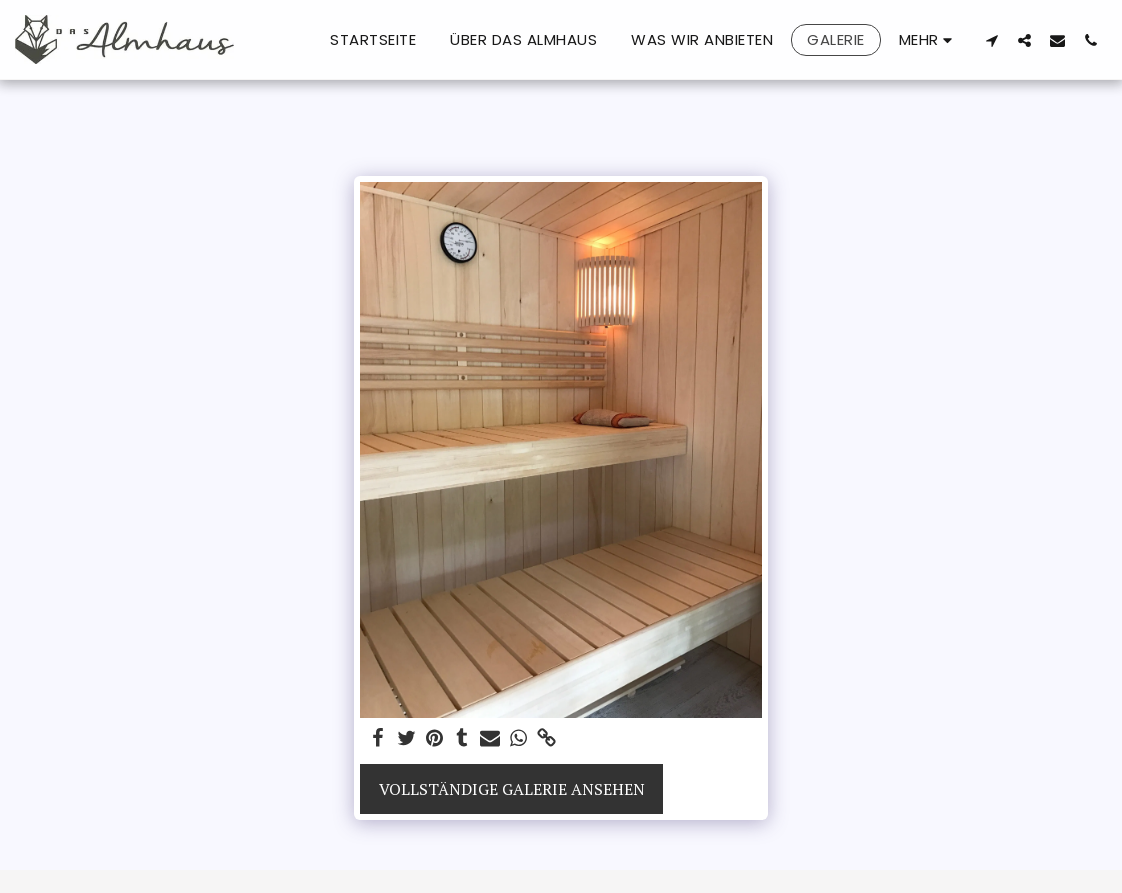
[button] (991, 40)
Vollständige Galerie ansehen (512, 789)
